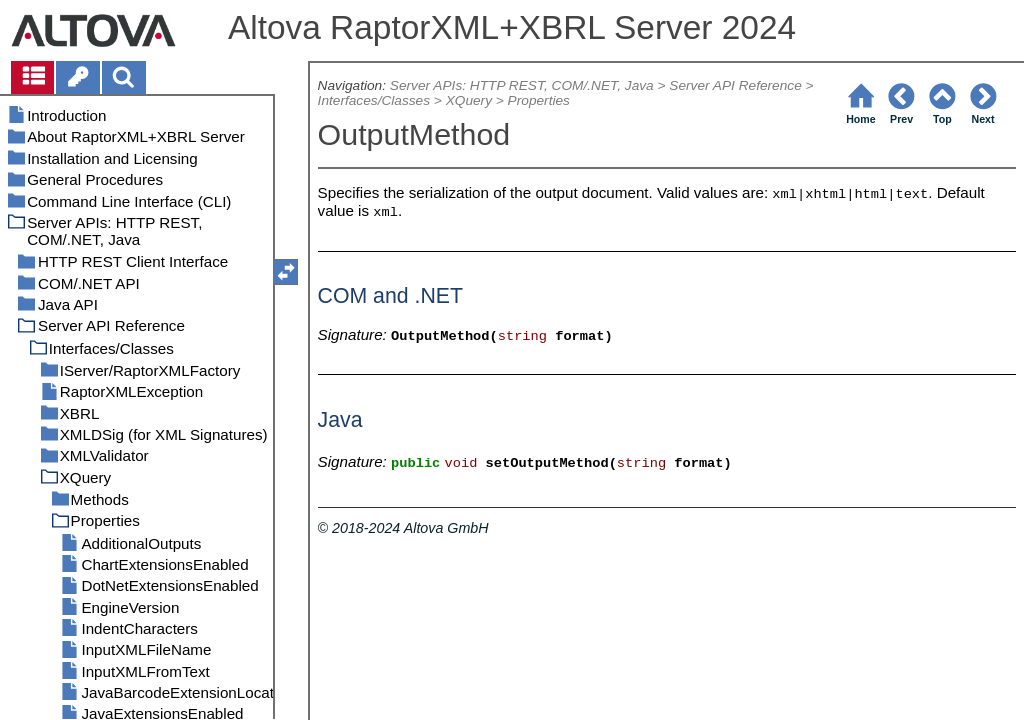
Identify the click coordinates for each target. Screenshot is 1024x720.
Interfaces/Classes (374, 100)
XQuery (469, 100)
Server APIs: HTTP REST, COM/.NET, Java (522, 85)
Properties (539, 100)
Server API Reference (735, 85)
